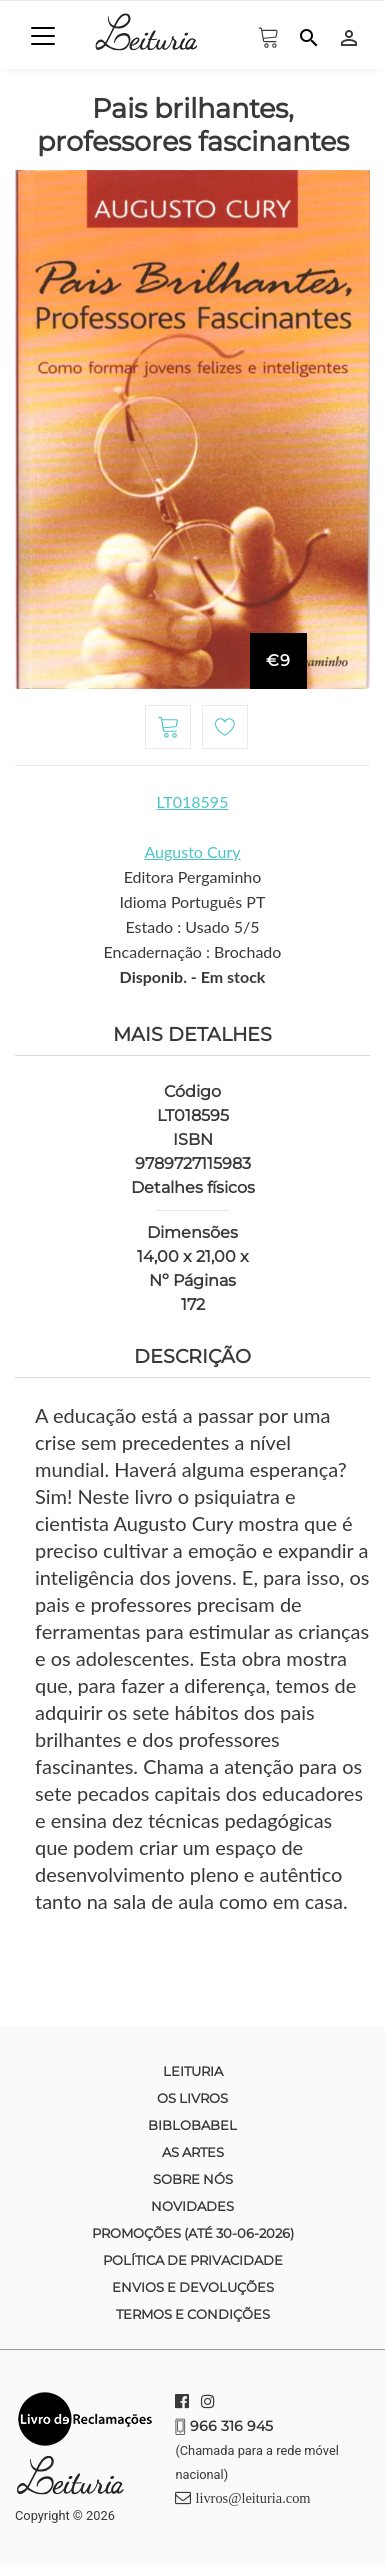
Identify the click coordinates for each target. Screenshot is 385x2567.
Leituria (193, 2071)
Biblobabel (192, 2125)
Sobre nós (193, 2179)
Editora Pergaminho (193, 876)
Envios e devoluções (193, 2287)
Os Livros (192, 2098)
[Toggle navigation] (43, 36)
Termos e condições (193, 2314)
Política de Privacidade (193, 2260)
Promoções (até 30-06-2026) (193, 2233)
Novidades (192, 2206)
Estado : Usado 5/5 (192, 926)
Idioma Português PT (193, 901)
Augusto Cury (192, 851)
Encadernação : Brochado (193, 951)
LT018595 (193, 801)
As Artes (193, 2152)
